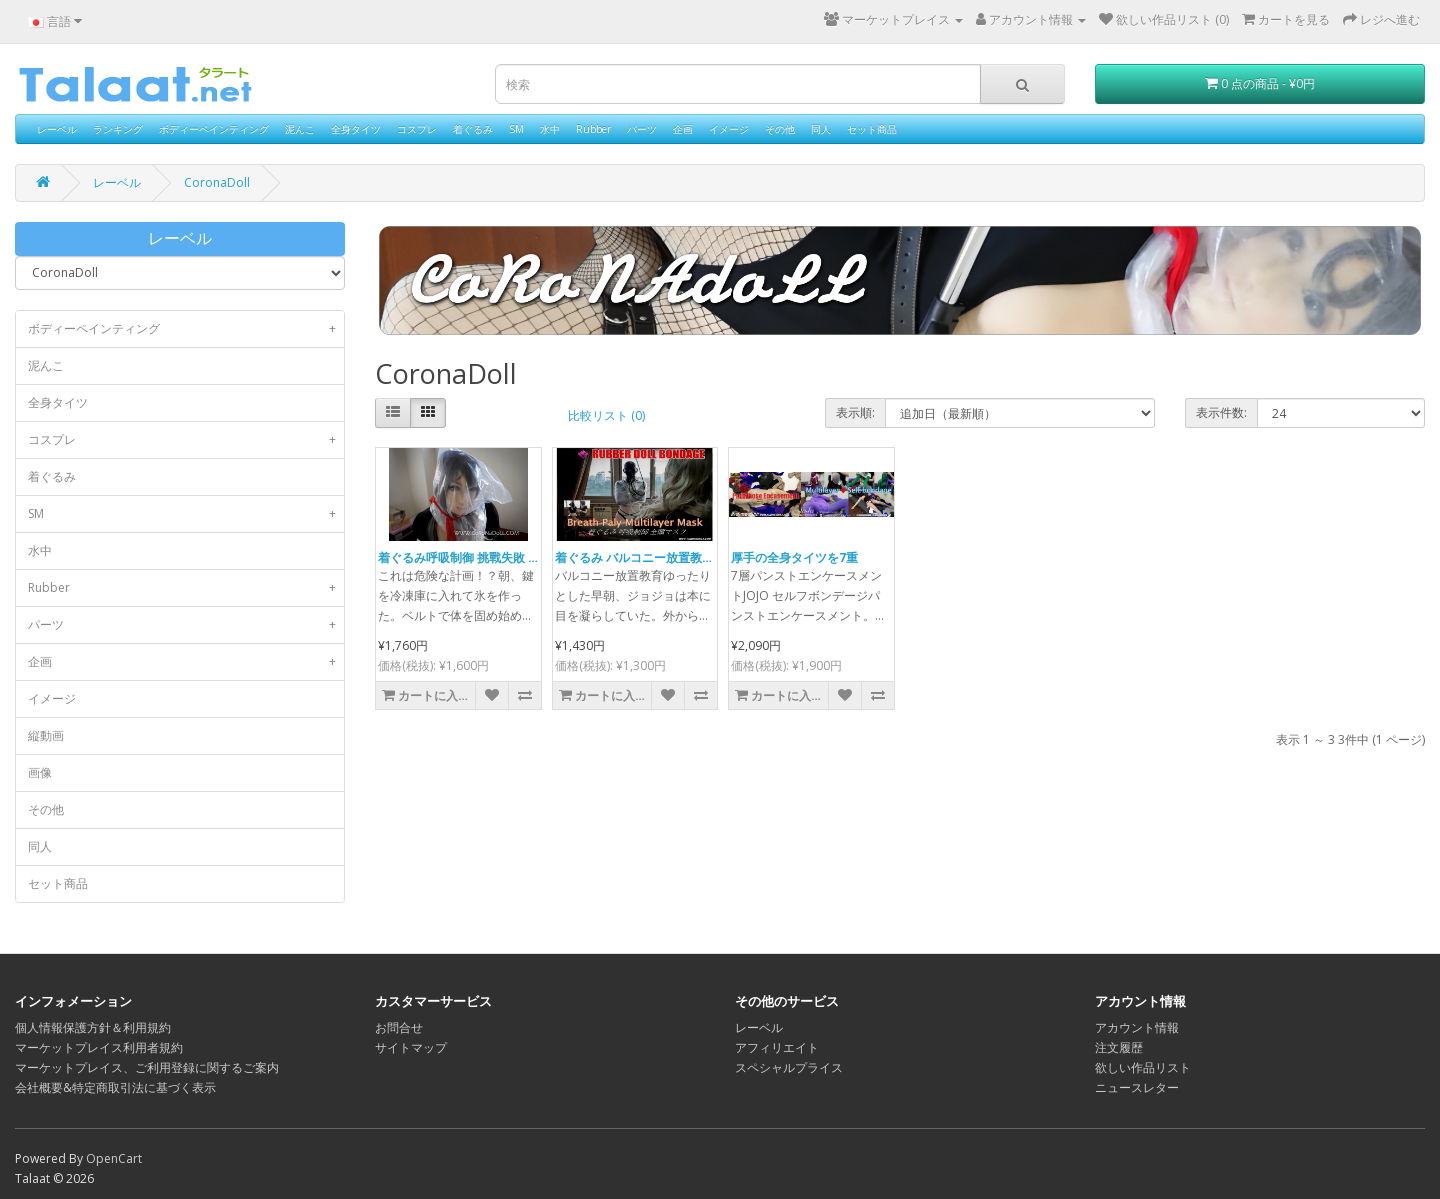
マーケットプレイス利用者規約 (99, 1047)
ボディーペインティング (214, 129)
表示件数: (1221, 412)
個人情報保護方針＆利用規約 (93, 1027)
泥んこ (300, 129)
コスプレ (417, 129)
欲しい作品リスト (1143, 1067)
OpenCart (114, 1158)
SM (516, 129)
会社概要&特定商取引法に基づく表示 (115, 1087)
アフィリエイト (777, 1047)
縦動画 (46, 735)
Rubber (593, 129)
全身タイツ (356, 129)
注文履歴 (1119, 1047)
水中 (550, 129)
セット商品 (872, 129)
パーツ (642, 129)
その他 (780, 129)
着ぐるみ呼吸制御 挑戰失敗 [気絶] (469, 557)
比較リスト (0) (606, 415)
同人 (821, 129)
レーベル (57, 129)
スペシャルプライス (789, 1067)
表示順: (855, 412)
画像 (40, 772)
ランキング (118, 129)
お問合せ (399, 1027)
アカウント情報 (1137, 1027)
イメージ (729, 129)
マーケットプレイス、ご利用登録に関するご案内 (147, 1067)
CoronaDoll (217, 182)
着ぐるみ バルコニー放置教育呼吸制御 (658, 557)
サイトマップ (411, 1047)
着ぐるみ (473, 129)
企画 (683, 129)
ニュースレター (1137, 1087)
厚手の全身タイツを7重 (794, 557)
